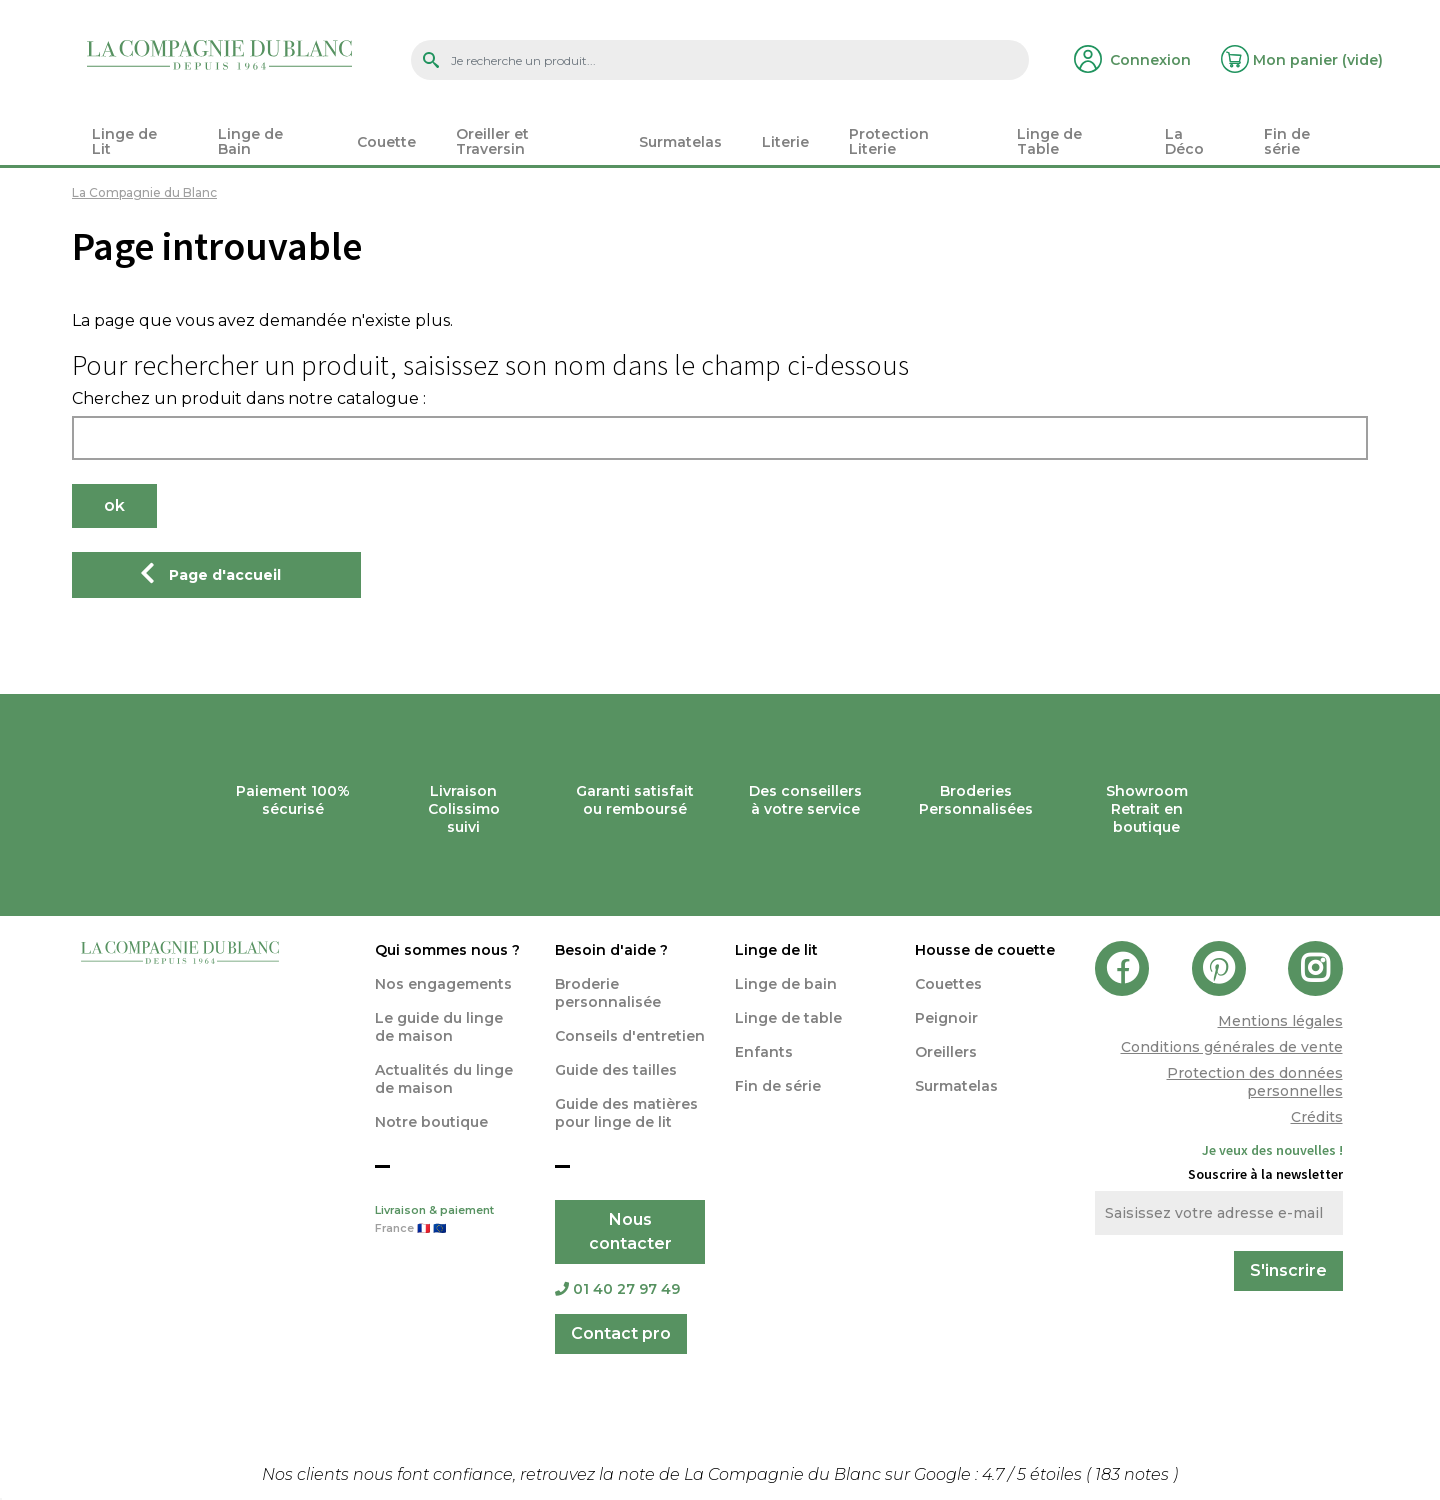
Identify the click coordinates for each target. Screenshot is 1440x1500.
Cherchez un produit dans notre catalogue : (249, 399)
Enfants (764, 1052)
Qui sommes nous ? (447, 950)
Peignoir (946, 1018)
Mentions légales (1280, 1021)
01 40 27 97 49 (617, 1289)
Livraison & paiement (450, 1221)
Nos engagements (443, 984)
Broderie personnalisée (608, 993)
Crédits (1317, 1117)
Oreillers (946, 1052)
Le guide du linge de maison (439, 1027)
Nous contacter (630, 1231)
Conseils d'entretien (630, 1036)
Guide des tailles (616, 1070)
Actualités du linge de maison (444, 1079)
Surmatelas (956, 1086)
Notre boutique (431, 1122)
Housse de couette (985, 950)
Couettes (948, 984)
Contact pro (621, 1333)
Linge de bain (786, 984)
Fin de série (778, 1086)
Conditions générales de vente (1232, 1047)
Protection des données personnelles (1255, 1082)
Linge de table (788, 1018)
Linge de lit (776, 950)
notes (1134, 1474)
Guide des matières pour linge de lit (626, 1113)
